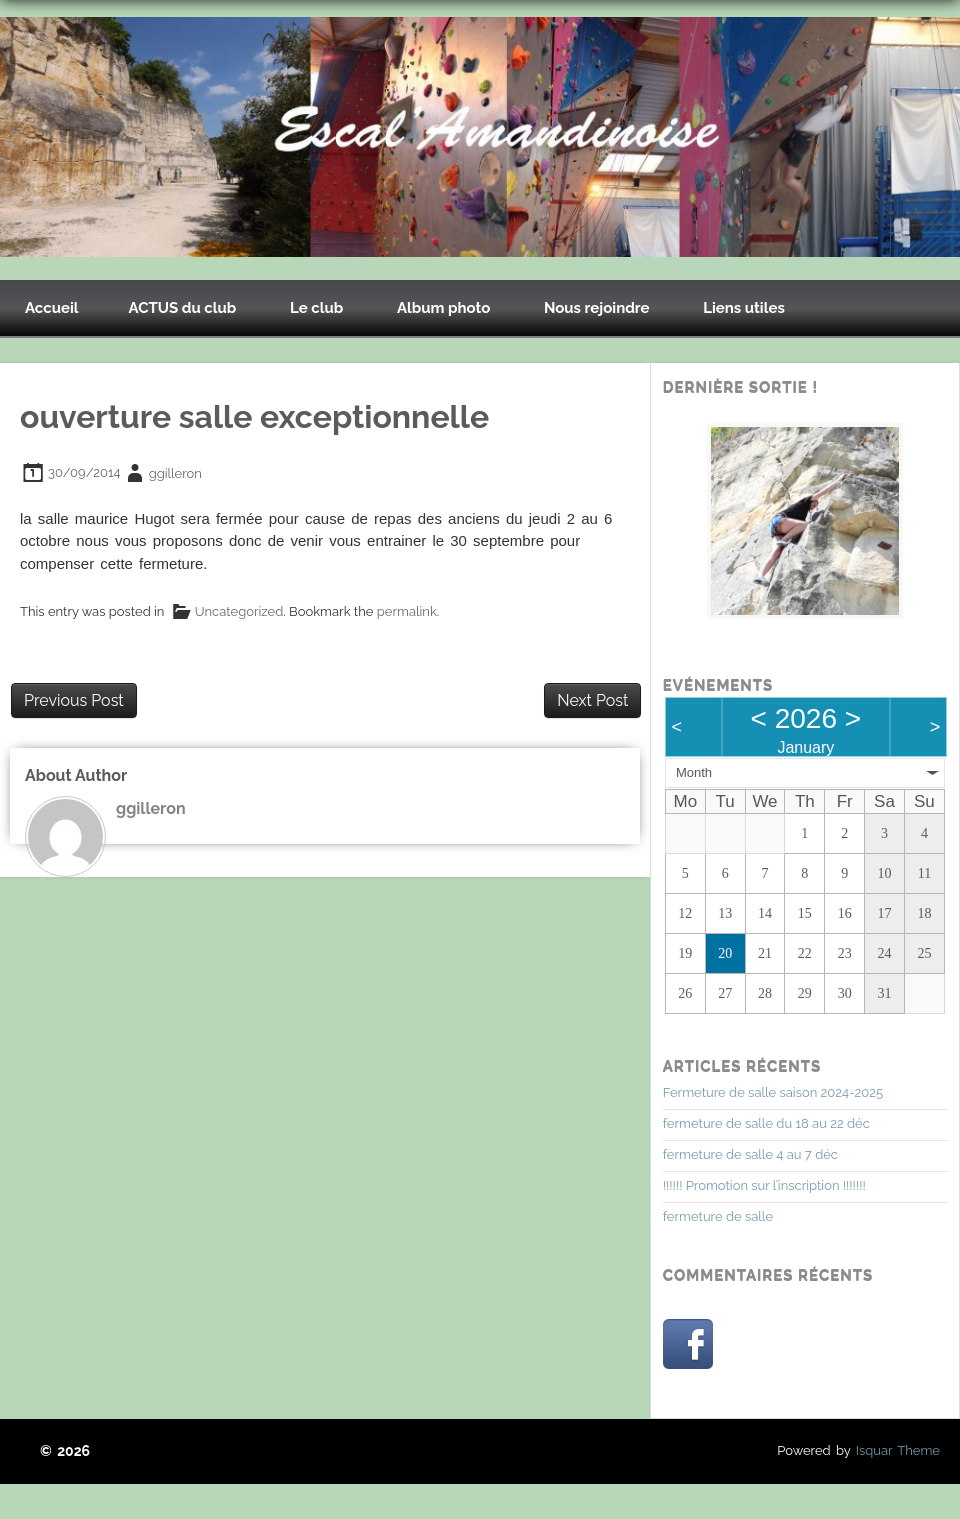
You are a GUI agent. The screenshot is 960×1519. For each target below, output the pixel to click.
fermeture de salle (718, 1216)
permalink (407, 612)
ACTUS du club (183, 308)
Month (694, 772)
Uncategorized (239, 612)
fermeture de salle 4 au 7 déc (750, 1154)
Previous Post (74, 700)
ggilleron (175, 473)
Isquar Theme (898, 1450)
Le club (316, 308)
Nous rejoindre (597, 308)
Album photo (443, 308)
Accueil (52, 308)
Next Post (592, 700)
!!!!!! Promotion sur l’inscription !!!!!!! (764, 1185)
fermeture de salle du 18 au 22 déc (766, 1123)
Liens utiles (744, 308)
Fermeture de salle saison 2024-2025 (773, 1092)
